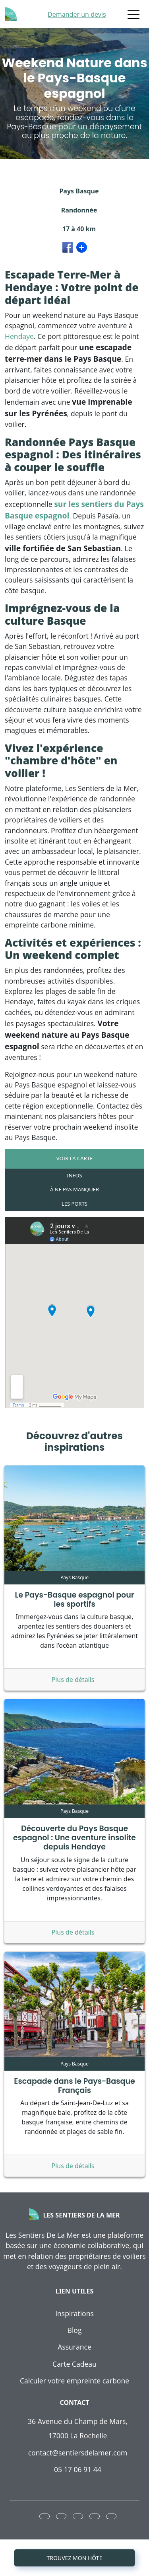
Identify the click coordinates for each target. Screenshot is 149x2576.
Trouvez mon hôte (75, 2558)
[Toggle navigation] (133, 14)
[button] (44, 2516)
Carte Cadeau (74, 2364)
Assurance (74, 2347)
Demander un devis (77, 14)
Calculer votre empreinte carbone (74, 2380)
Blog (75, 2330)
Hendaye (19, 336)
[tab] (74, 1159)
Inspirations (74, 2313)
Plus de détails (74, 1679)
